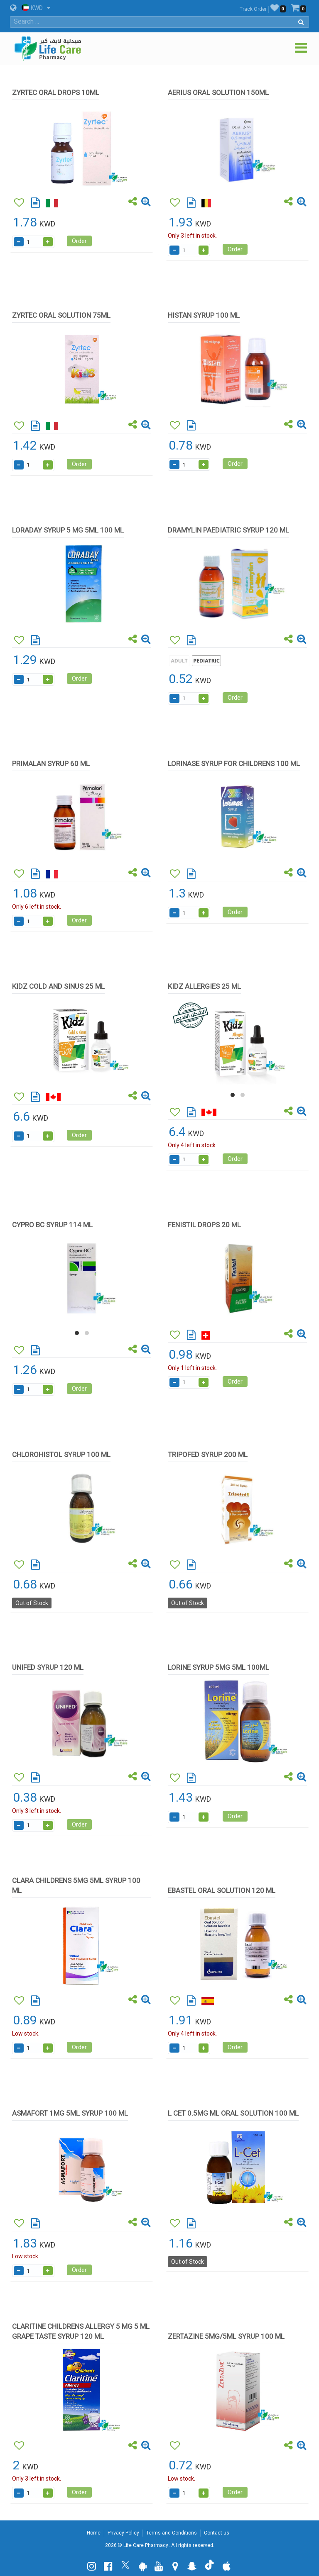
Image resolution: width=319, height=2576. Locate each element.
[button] (233, 1095)
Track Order (253, 9)
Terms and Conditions (171, 2533)
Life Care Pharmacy (145, 2545)
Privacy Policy (123, 2533)
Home (94, 2533)
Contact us (216, 2533)
